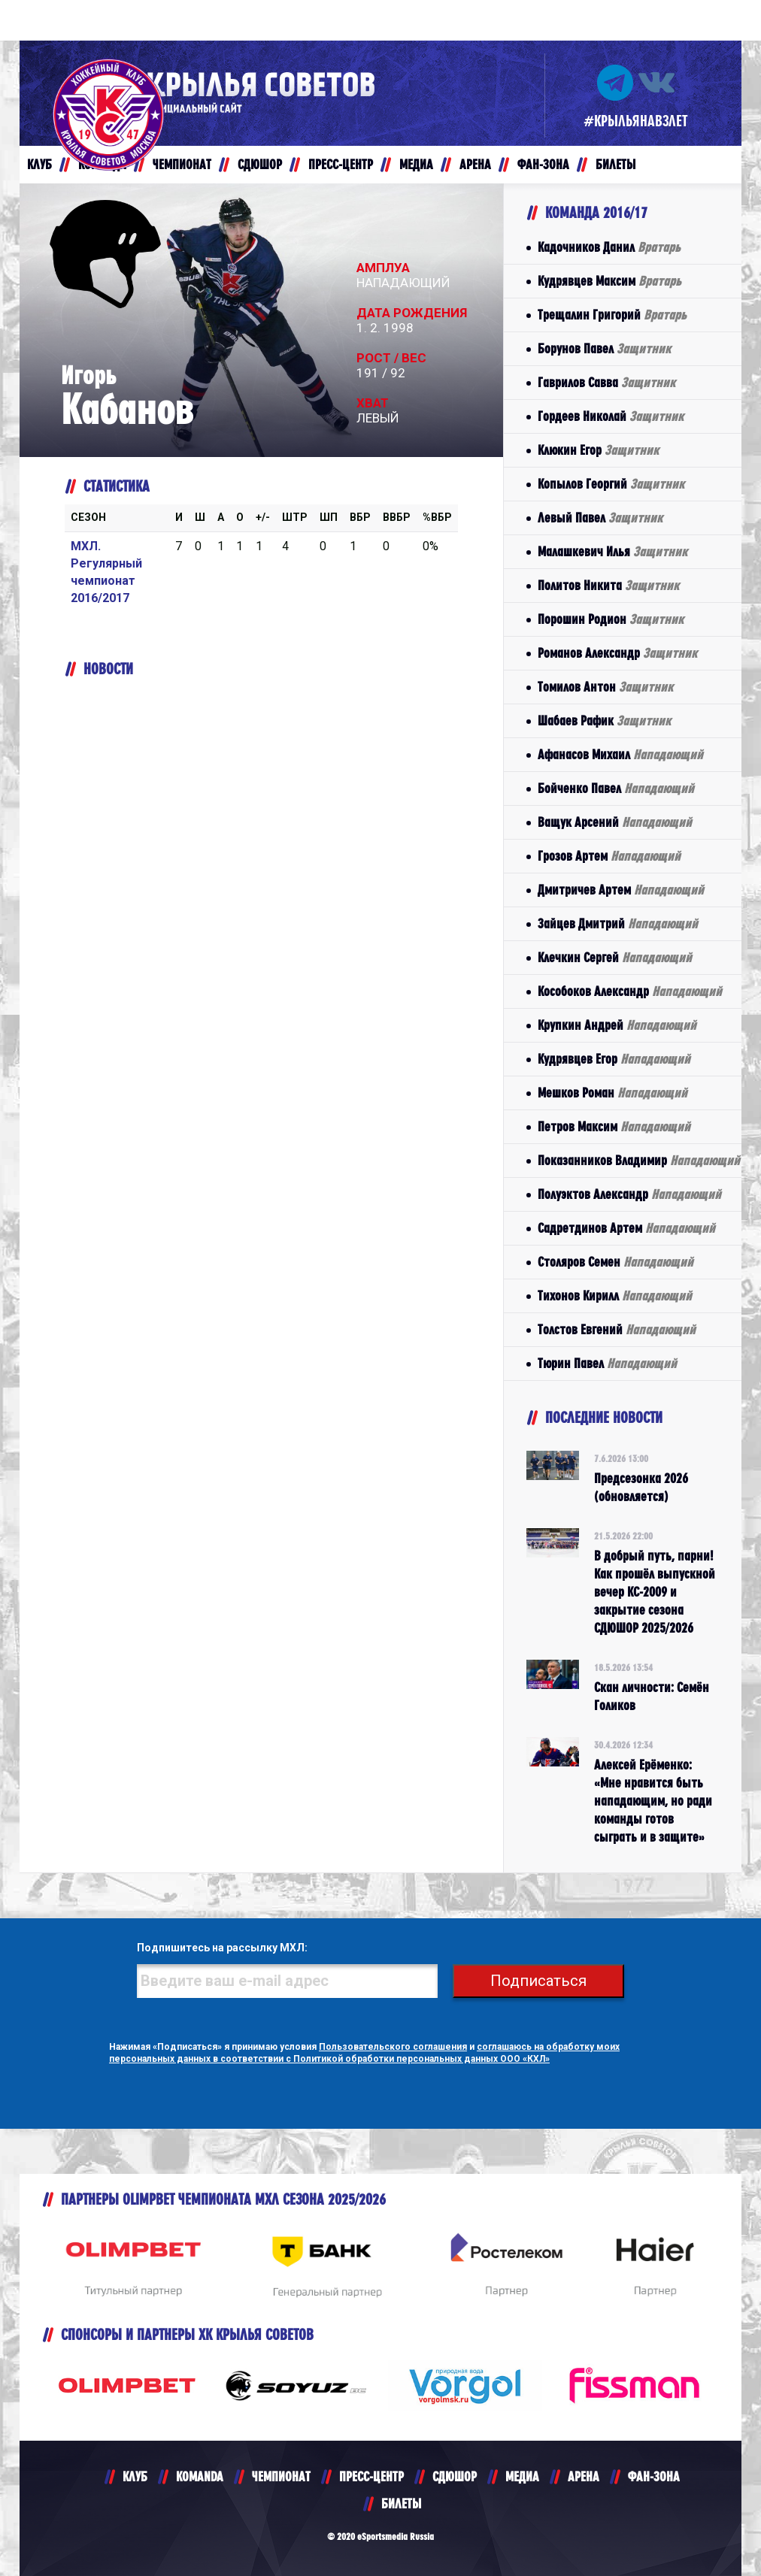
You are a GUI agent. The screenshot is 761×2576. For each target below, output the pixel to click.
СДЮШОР (454, 2476)
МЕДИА (522, 2476)
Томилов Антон (605, 687)
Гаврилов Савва (606, 382)
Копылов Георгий (611, 484)
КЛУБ (135, 2476)
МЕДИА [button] (416, 164)
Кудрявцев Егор (614, 1059)
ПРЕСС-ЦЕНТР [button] (340, 164)
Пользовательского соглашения (393, 2047)
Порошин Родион (611, 619)
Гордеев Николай (611, 416)
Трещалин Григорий (612, 314)
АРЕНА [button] (475, 164)
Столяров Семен (615, 1262)
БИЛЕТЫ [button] (615, 164)
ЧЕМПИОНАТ (281, 2476)
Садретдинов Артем (626, 1228)
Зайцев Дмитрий (618, 923)
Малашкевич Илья (612, 551)
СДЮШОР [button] (260, 164)
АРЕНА (583, 2476)
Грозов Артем (609, 856)
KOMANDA (199, 2476)
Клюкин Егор (598, 450)
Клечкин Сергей (615, 957)
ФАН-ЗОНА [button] (543, 164)
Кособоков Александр (630, 991)
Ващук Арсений (615, 822)
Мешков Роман (612, 1092)
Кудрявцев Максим (609, 281)
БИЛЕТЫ (401, 2503)
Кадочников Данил (609, 247)
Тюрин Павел (607, 1363)
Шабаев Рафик (604, 720)
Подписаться (538, 1981)
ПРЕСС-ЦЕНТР (371, 2476)
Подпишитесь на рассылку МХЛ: (222, 1948)
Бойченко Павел (616, 788)
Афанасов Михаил (620, 754)
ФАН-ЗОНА (654, 2476)
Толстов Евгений (617, 1329)
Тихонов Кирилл (615, 1295)
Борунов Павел (604, 348)
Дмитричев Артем (621, 889)
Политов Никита (608, 585)
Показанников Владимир (639, 1160)
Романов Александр (617, 653)
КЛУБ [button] (39, 164)
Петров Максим (614, 1126)
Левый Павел (600, 517)
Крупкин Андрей (617, 1025)
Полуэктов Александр (629, 1194)
